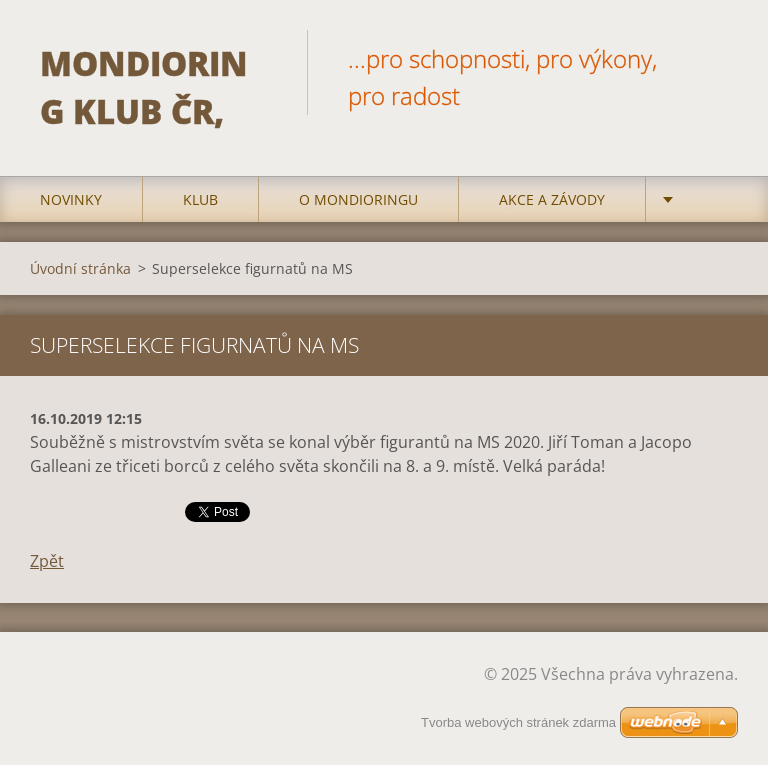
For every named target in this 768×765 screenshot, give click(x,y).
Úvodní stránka (80, 268)
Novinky (71, 199)
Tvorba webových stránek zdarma (518, 722)
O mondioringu (358, 199)
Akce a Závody (552, 199)
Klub (200, 199)
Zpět (47, 561)
